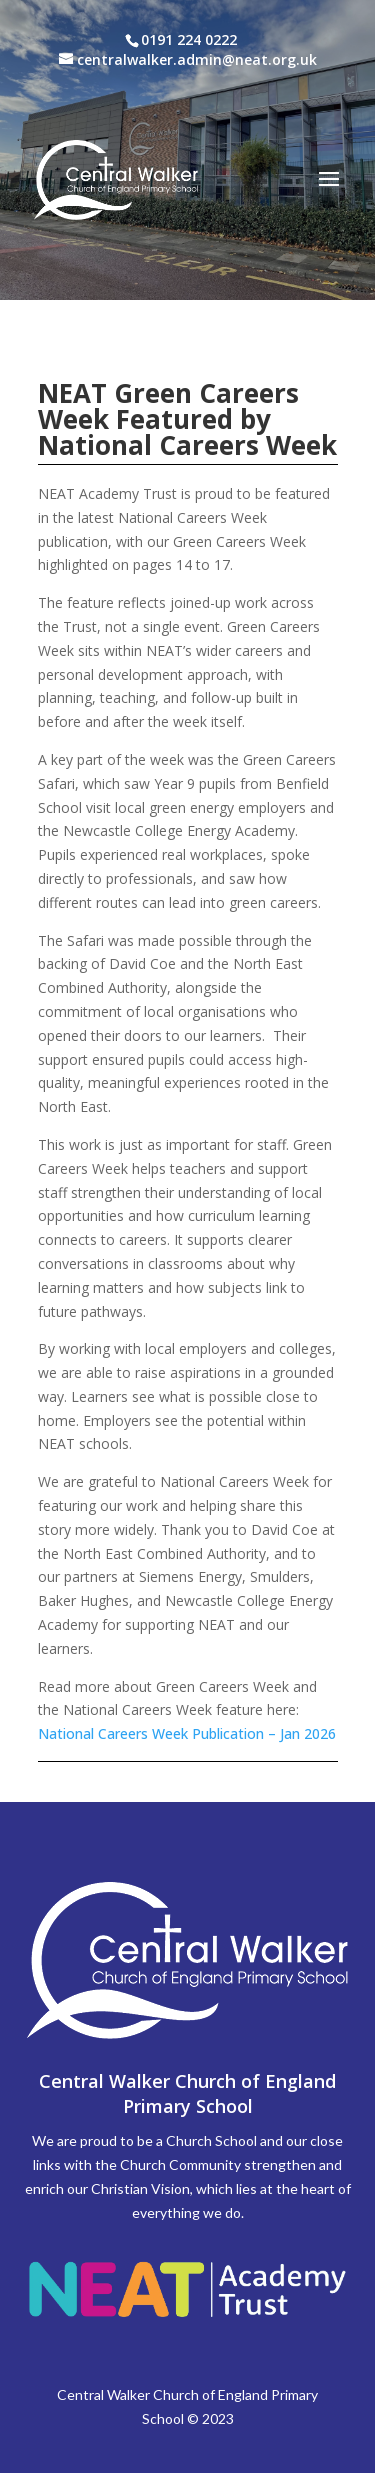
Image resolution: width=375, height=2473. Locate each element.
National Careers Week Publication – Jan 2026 (187, 1733)
